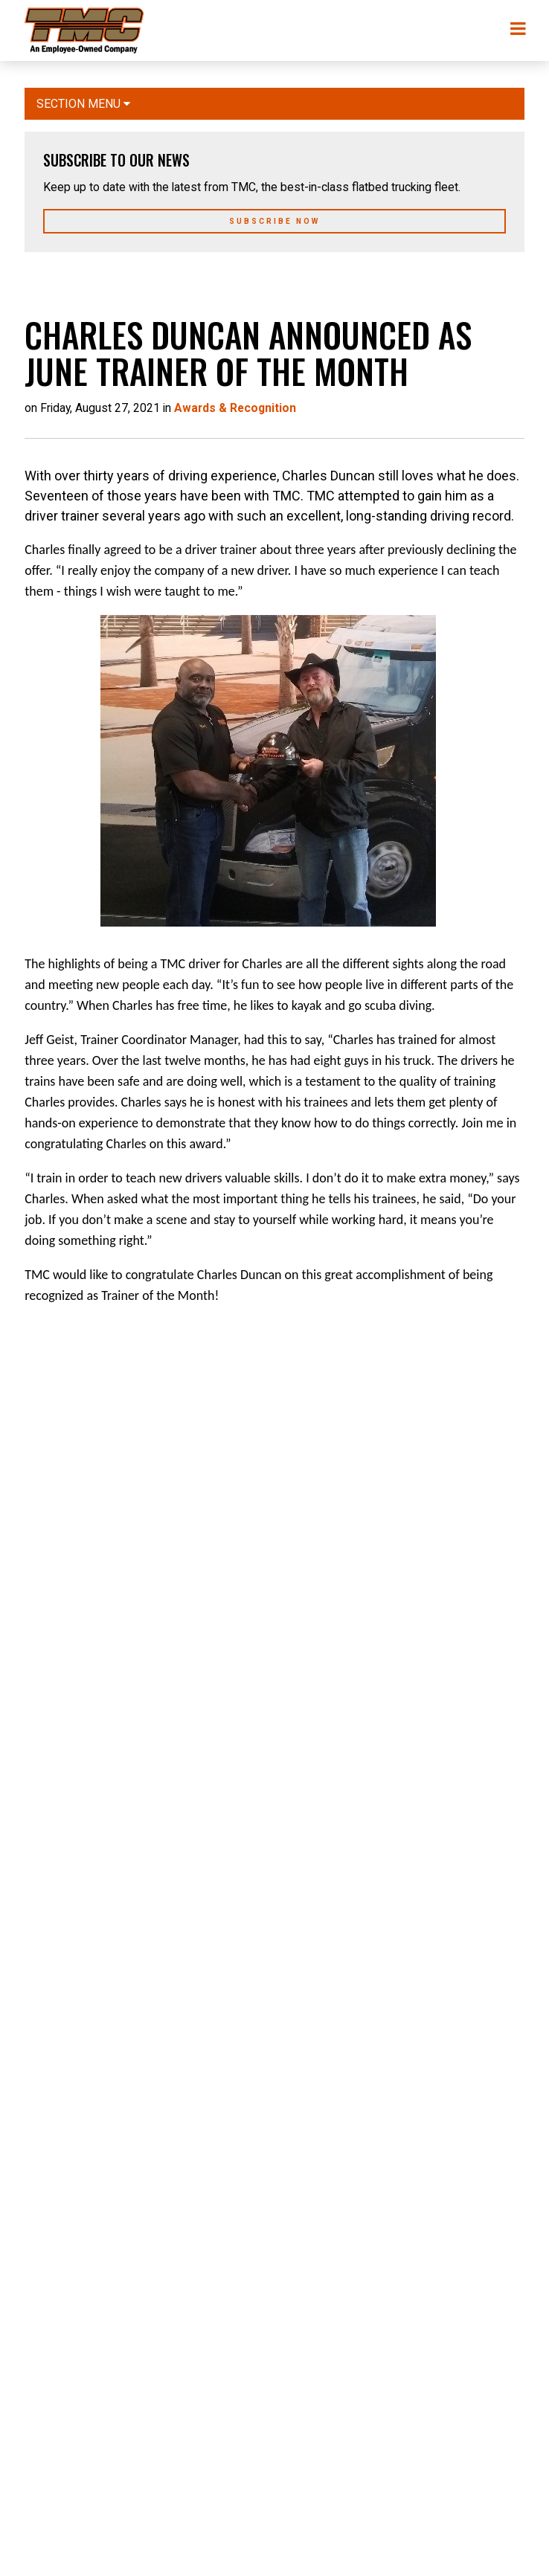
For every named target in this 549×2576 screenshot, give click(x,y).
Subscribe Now (274, 221)
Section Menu (83, 104)
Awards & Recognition (235, 408)
